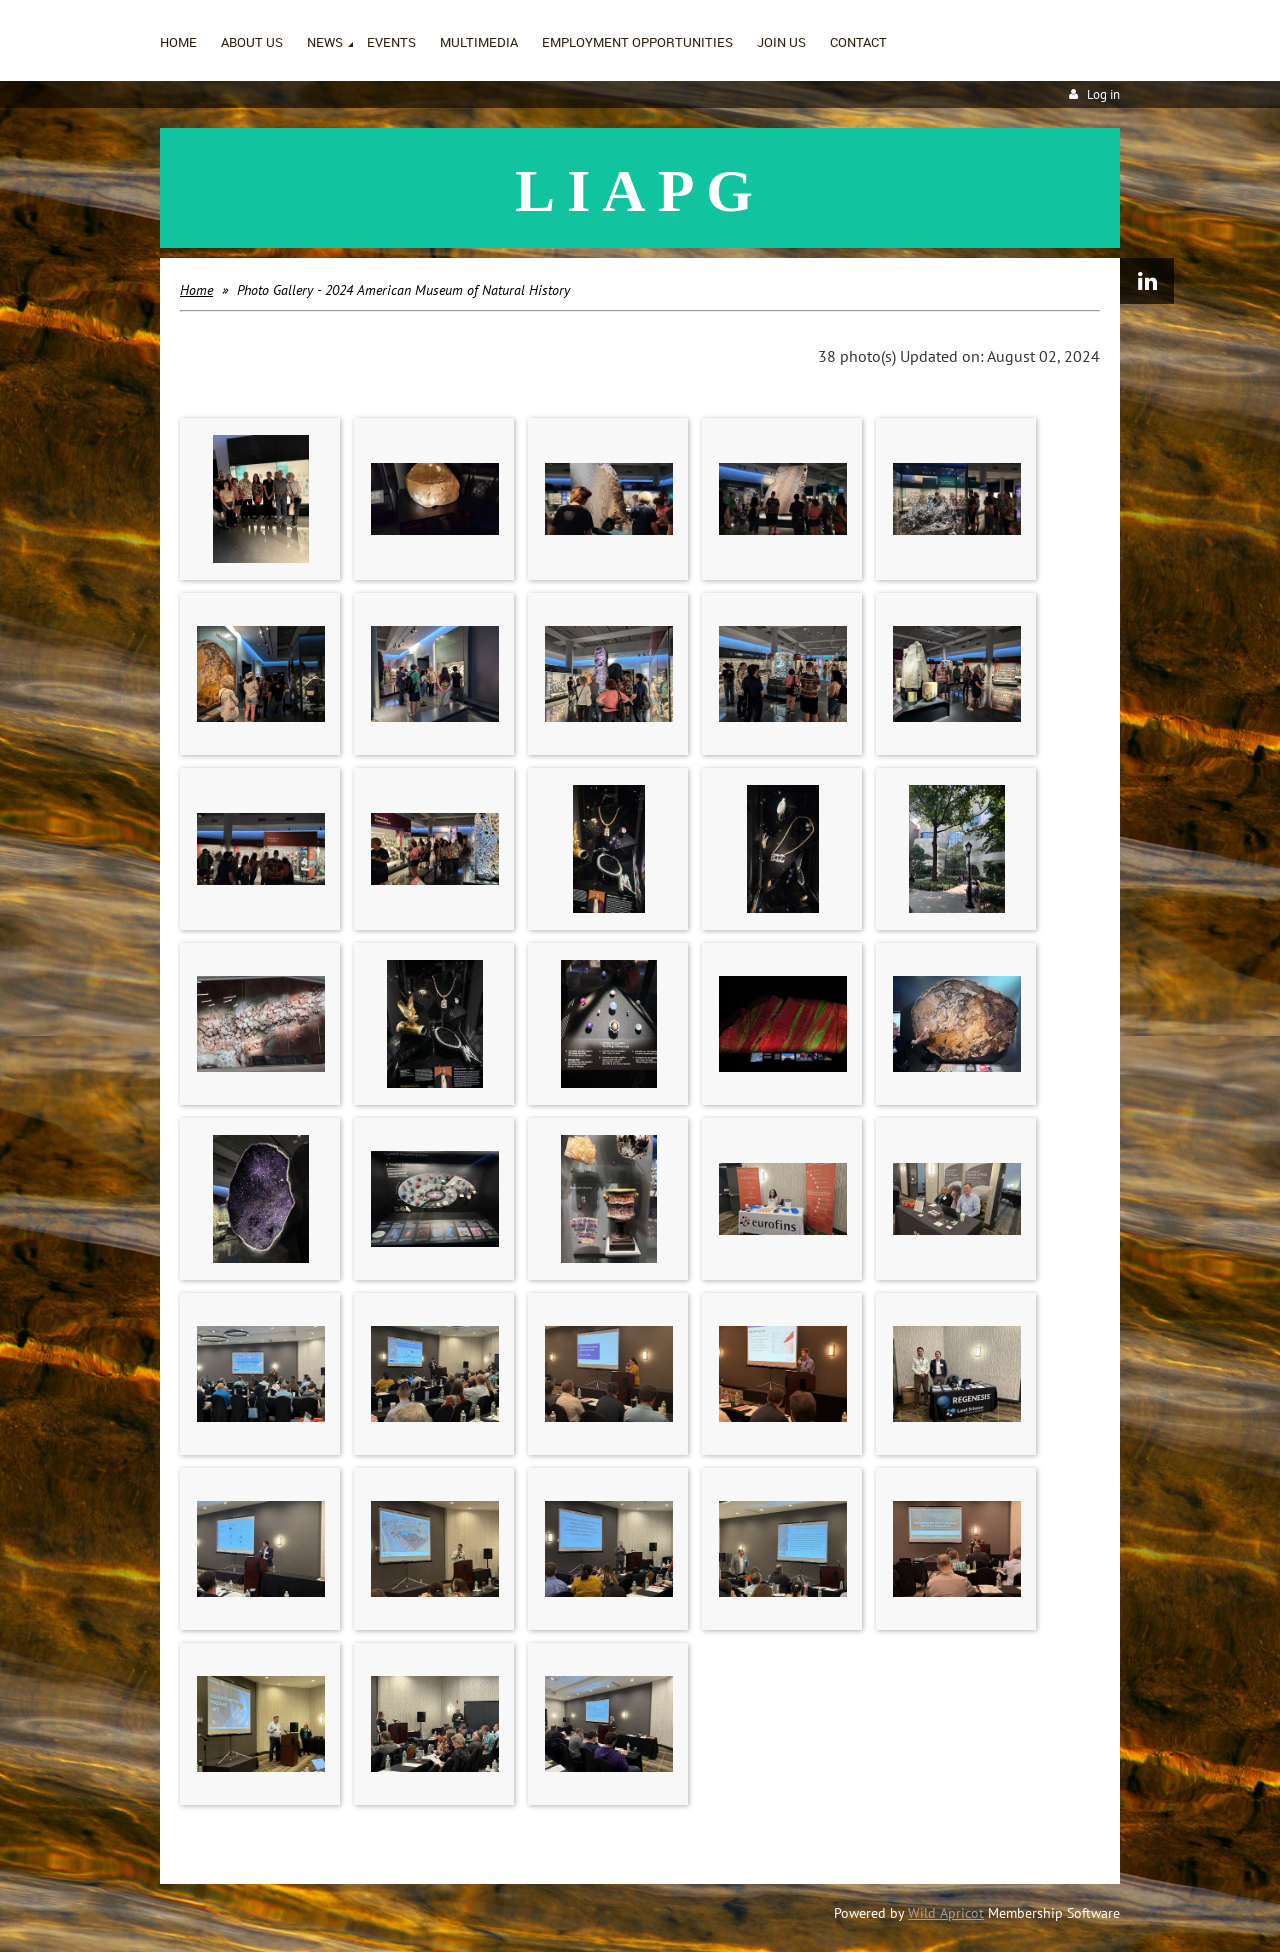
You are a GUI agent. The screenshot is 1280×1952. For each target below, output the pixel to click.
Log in (1103, 94)
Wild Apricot (946, 1913)
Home (196, 290)
